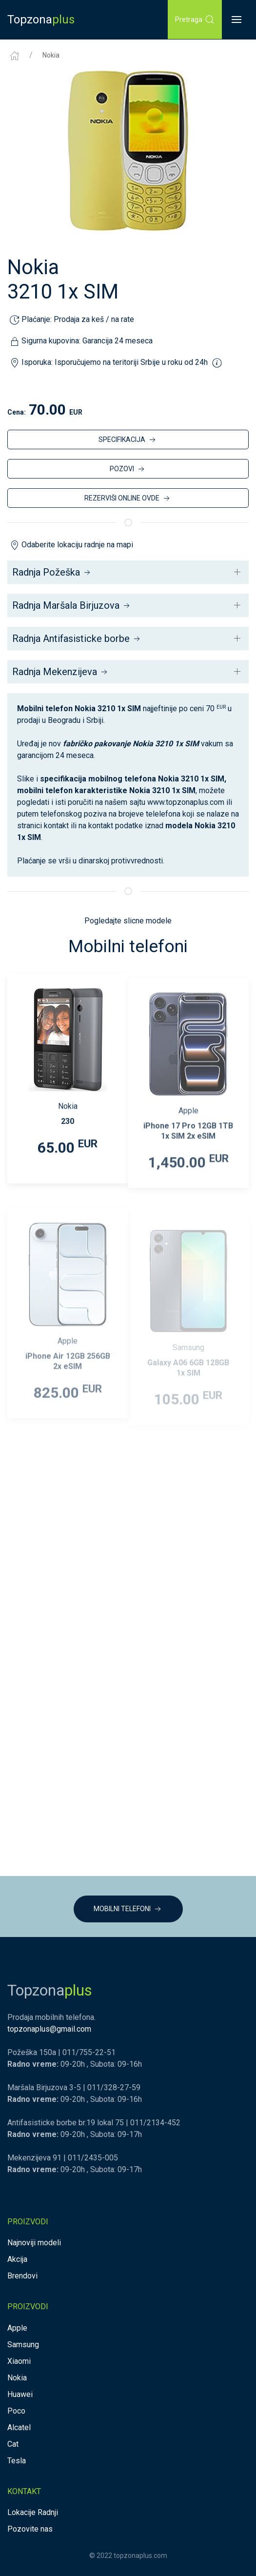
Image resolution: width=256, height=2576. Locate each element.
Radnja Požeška (52, 572)
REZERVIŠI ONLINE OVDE (128, 498)
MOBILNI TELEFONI (128, 1909)
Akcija (17, 2259)
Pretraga (195, 19)
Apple (17, 2328)
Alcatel (19, 2427)
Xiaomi (19, 2361)
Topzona (41, 19)
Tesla (16, 2460)
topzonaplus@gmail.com (49, 2029)
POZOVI (128, 469)
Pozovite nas (30, 2529)
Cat (13, 2444)
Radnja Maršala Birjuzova (72, 605)
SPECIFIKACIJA (128, 440)
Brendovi (22, 2275)
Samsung (23, 2344)
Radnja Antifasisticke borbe (77, 638)
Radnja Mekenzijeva (60, 672)
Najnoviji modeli (34, 2242)
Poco (16, 2411)
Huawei (20, 2394)
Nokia (50, 55)
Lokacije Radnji (32, 2512)
